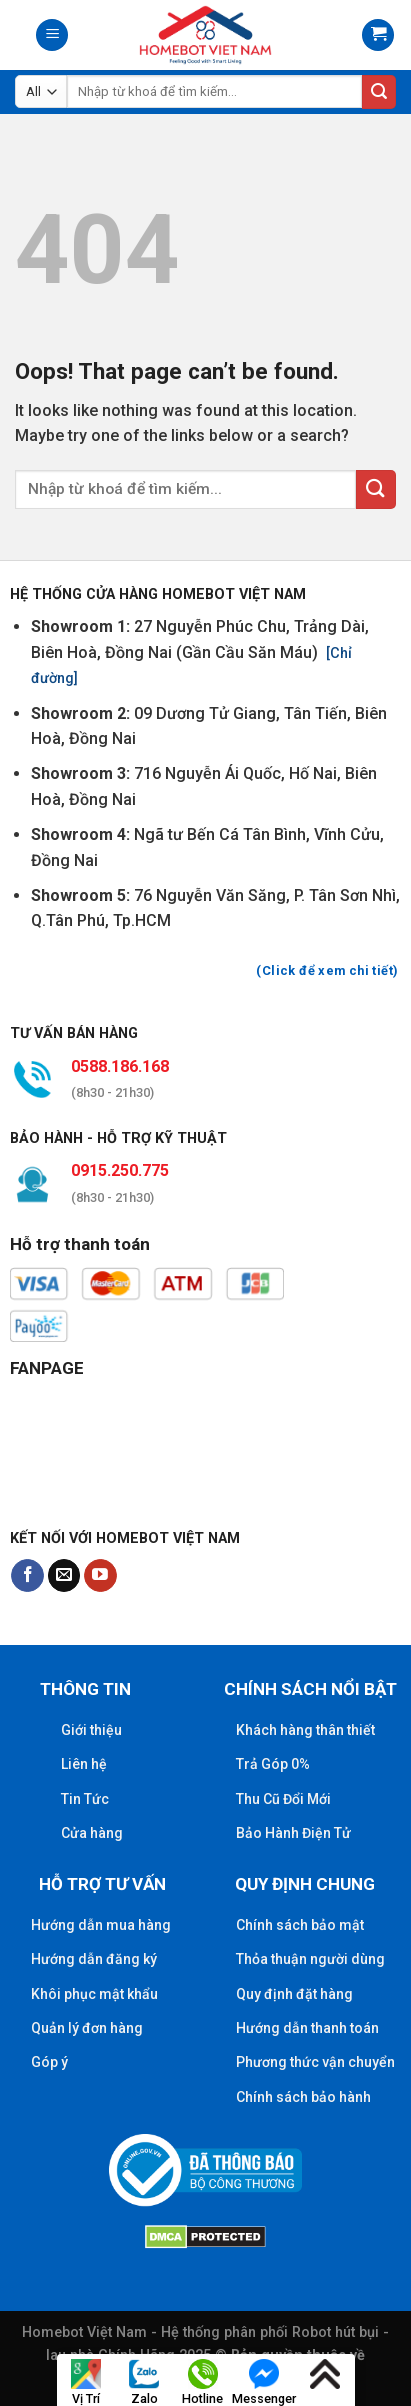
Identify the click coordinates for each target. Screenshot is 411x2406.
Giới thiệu (91, 1730)
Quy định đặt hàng (294, 1994)
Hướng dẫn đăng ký (94, 1959)
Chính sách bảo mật (300, 1925)
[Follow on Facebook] (27, 1576)
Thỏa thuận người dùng (310, 1959)
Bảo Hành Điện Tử (293, 1833)
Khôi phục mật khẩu (94, 1994)
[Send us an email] (64, 1576)
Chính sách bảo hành (303, 2097)
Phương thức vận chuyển (315, 2062)
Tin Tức (85, 1799)
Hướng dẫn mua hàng (101, 1925)
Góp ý (49, 2062)
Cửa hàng (92, 1833)
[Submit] (379, 92)
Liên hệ (84, 1764)
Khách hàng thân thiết (305, 1730)
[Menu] (52, 35)
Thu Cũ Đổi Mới (283, 1799)
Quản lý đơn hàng (87, 2028)
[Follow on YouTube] (100, 1576)
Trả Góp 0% (273, 1764)
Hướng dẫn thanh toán (307, 2028)
